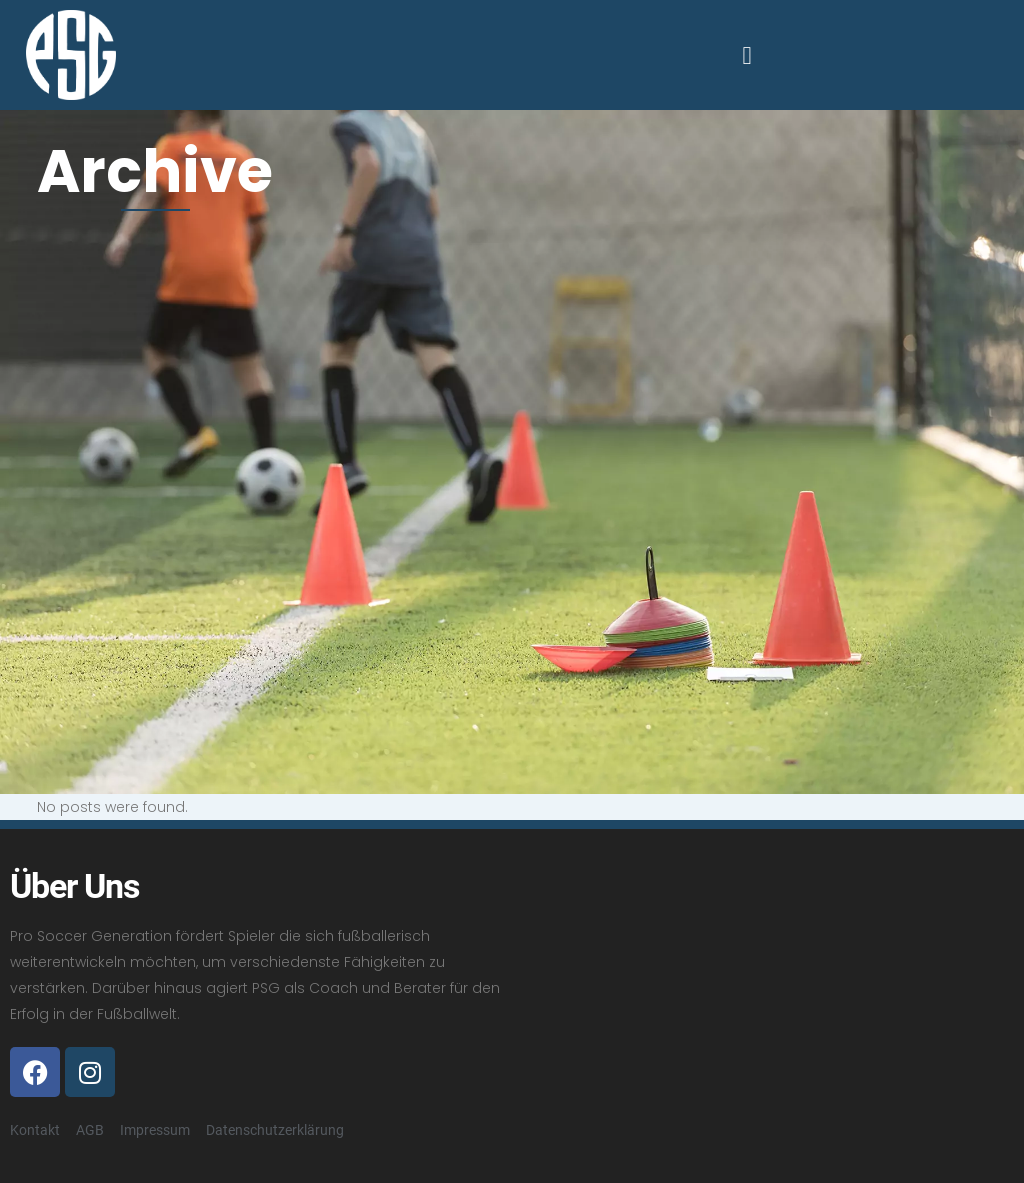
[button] (747, 55)
